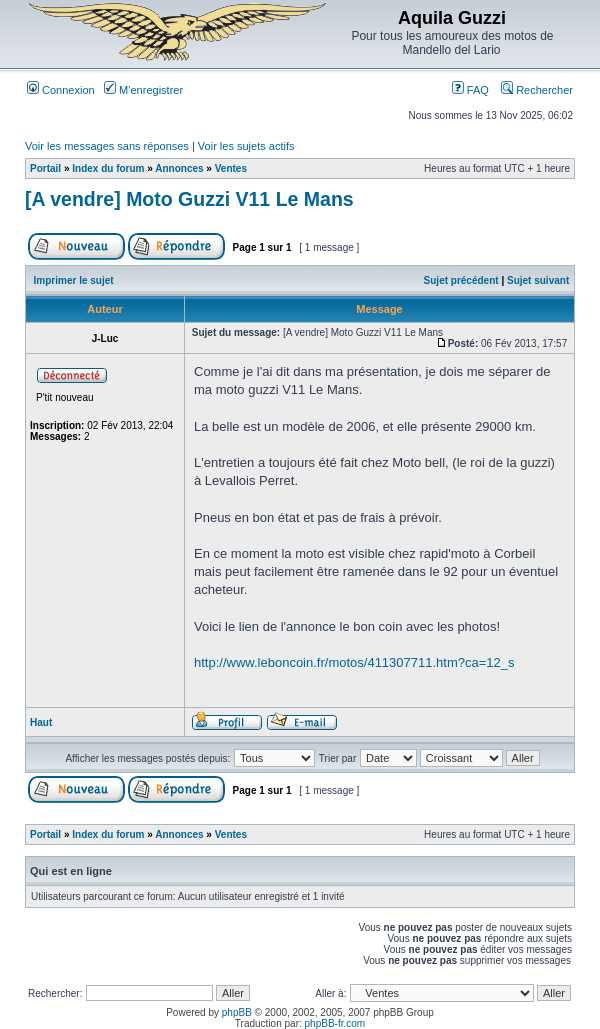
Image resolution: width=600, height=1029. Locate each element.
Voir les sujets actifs (246, 146)
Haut (41, 722)
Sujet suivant (538, 280)
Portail (45, 168)
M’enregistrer (143, 90)
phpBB (237, 1012)
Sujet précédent (461, 280)
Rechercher (537, 90)
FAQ (470, 90)
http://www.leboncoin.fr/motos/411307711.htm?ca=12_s (354, 662)
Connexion (61, 90)
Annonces (179, 168)
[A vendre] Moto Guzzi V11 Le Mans (189, 199)
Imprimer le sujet (74, 280)
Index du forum (108, 168)
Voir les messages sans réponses (107, 146)
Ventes (231, 168)
